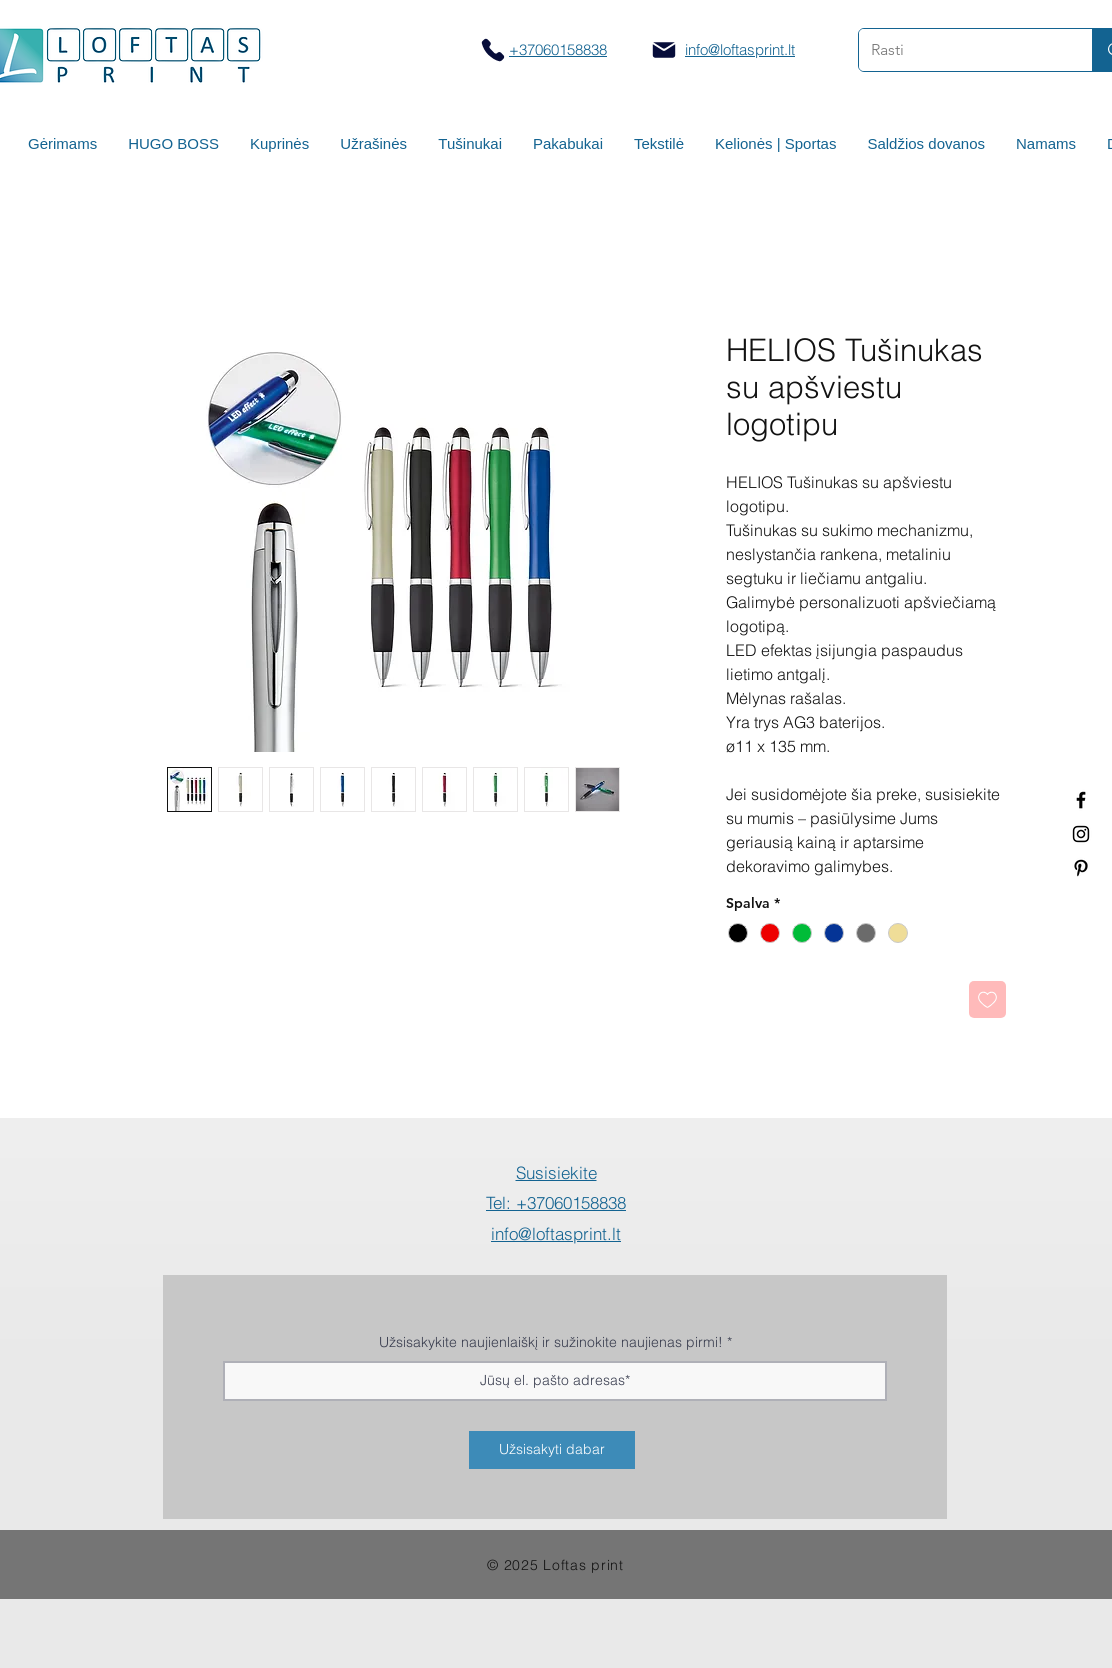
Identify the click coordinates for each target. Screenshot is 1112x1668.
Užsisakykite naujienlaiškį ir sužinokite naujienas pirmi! (551, 1342)
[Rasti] (960, 50)
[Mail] (664, 50)
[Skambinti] (492, 49)
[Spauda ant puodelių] (1081, 834)
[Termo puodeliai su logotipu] (1081, 800)
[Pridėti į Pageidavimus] (987, 999)
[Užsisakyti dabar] (552, 1450)
